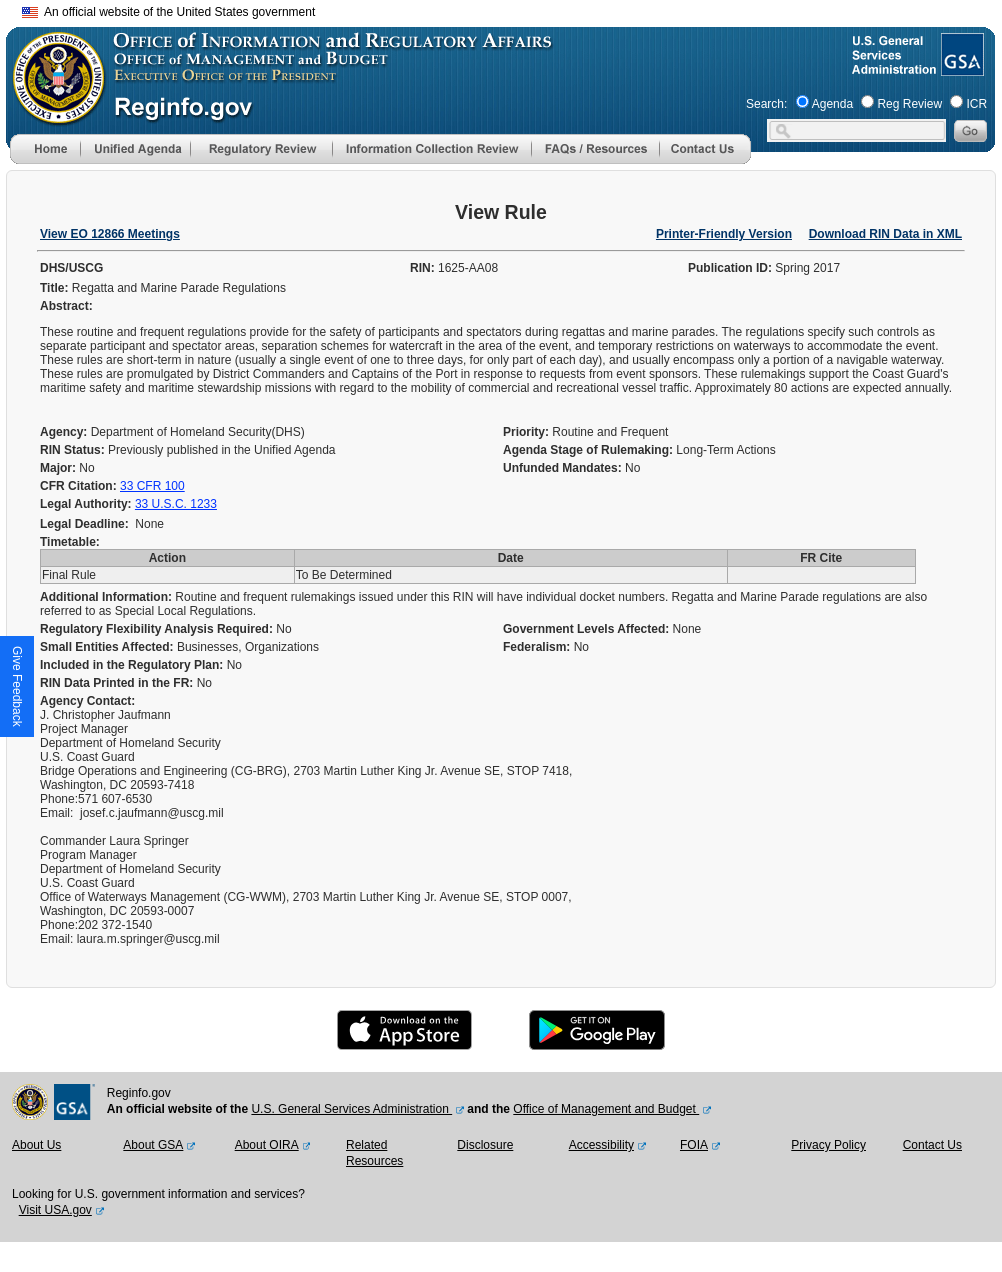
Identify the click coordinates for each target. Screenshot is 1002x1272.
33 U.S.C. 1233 (176, 504)
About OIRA (267, 1145)
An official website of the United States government (168, 12)
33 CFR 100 (152, 486)
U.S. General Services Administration (351, 1109)
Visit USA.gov (55, 1210)
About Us (36, 1145)
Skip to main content (513, 9)
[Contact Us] (705, 160)
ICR (976, 104)
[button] (135, 149)
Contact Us (932, 1145)
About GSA (153, 1145)
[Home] (45, 160)
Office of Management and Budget (606, 1109)
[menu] (135, 149)
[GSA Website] (960, 68)
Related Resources (374, 1153)
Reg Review (909, 104)
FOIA (694, 1145)
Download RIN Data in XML (885, 234)
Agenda (832, 104)
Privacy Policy (828, 1145)
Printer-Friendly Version (724, 234)
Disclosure (485, 1145)
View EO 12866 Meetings (110, 234)
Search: (766, 104)
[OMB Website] (52, 115)
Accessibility (601, 1145)
